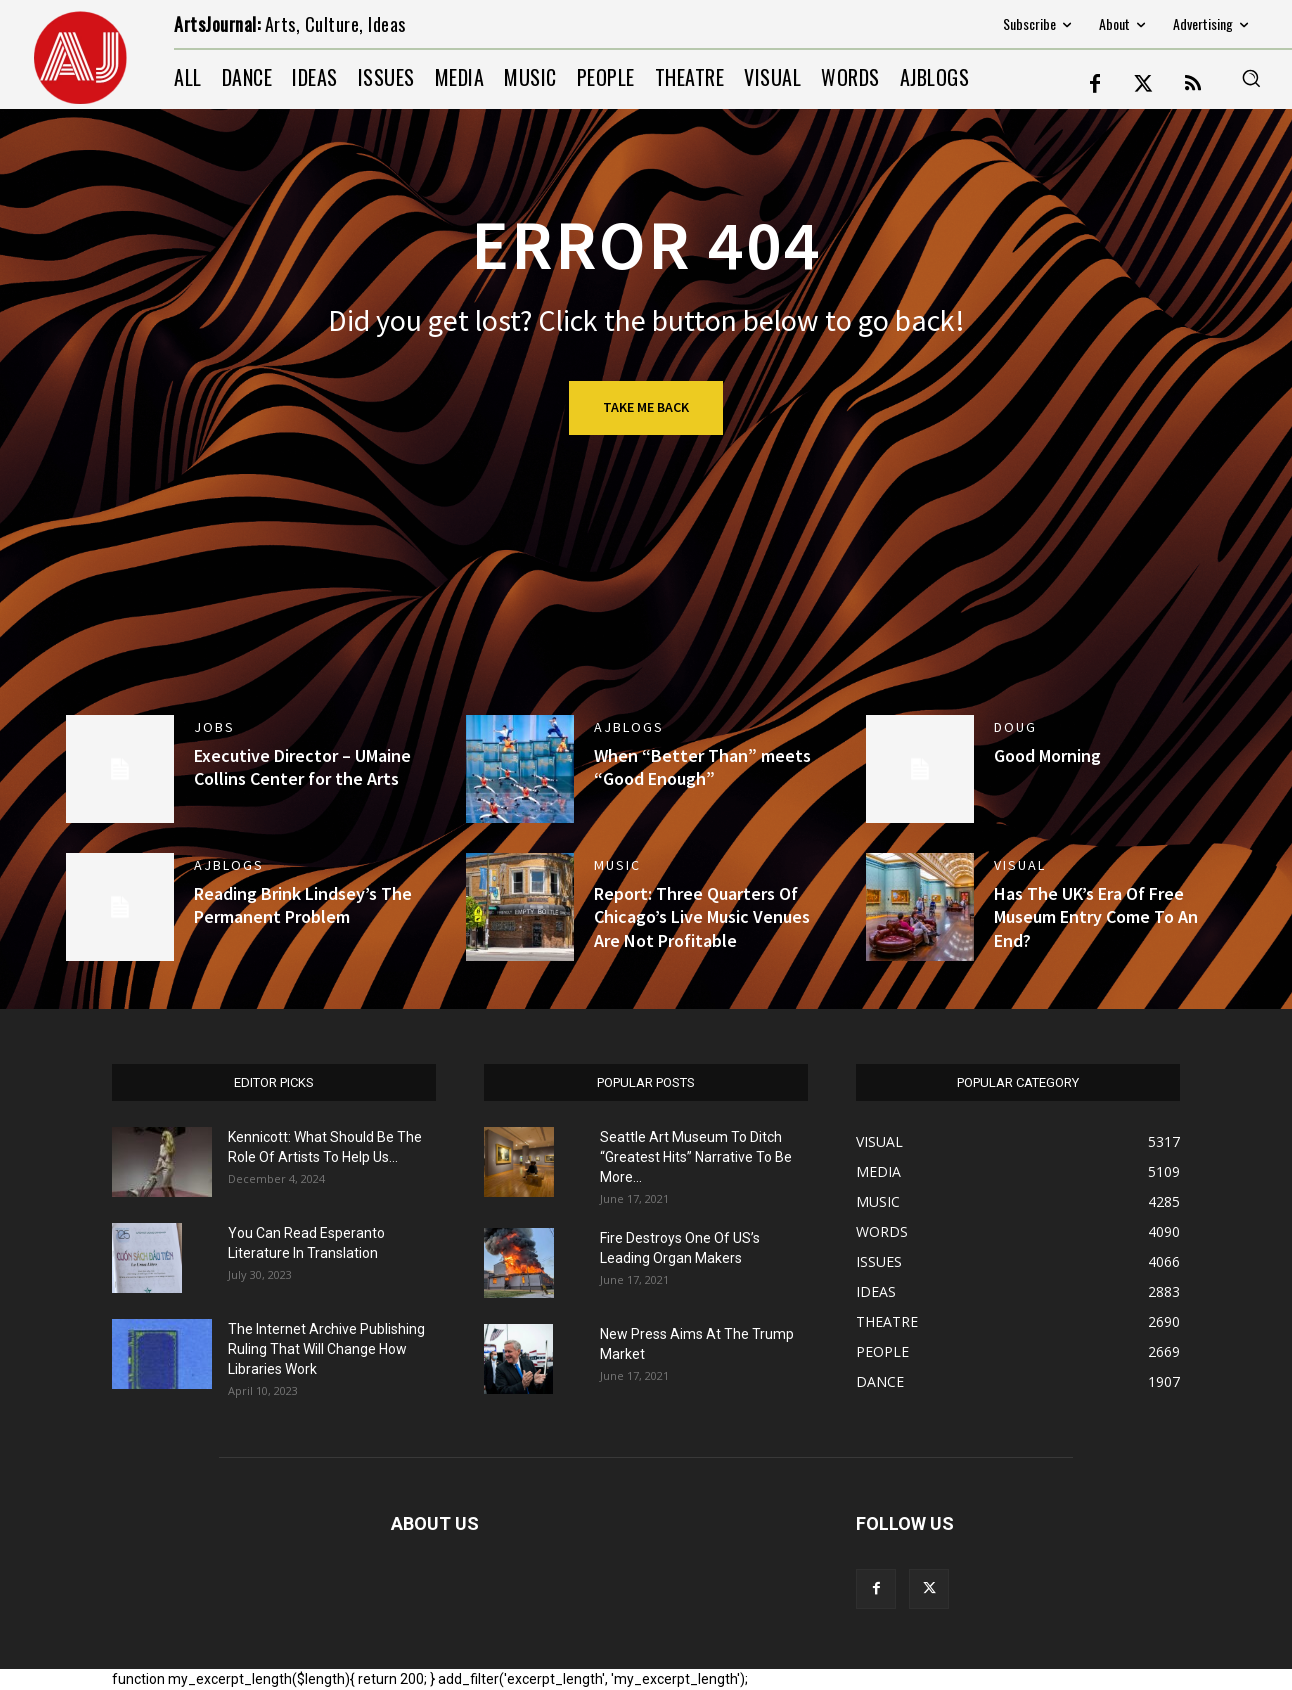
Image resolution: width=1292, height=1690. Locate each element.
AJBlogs (629, 727)
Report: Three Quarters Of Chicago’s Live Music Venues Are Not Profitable (702, 917)
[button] (1251, 78)
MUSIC (617, 865)
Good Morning (1047, 755)
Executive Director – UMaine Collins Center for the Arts (302, 767)
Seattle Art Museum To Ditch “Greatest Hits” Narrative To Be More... (696, 1157)
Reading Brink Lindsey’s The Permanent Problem (303, 905)
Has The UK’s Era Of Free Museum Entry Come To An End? (1096, 917)
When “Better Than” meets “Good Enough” (702, 767)
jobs (214, 727)
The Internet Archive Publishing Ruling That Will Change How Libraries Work (326, 1349)
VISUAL (1020, 865)
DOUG (1015, 727)
